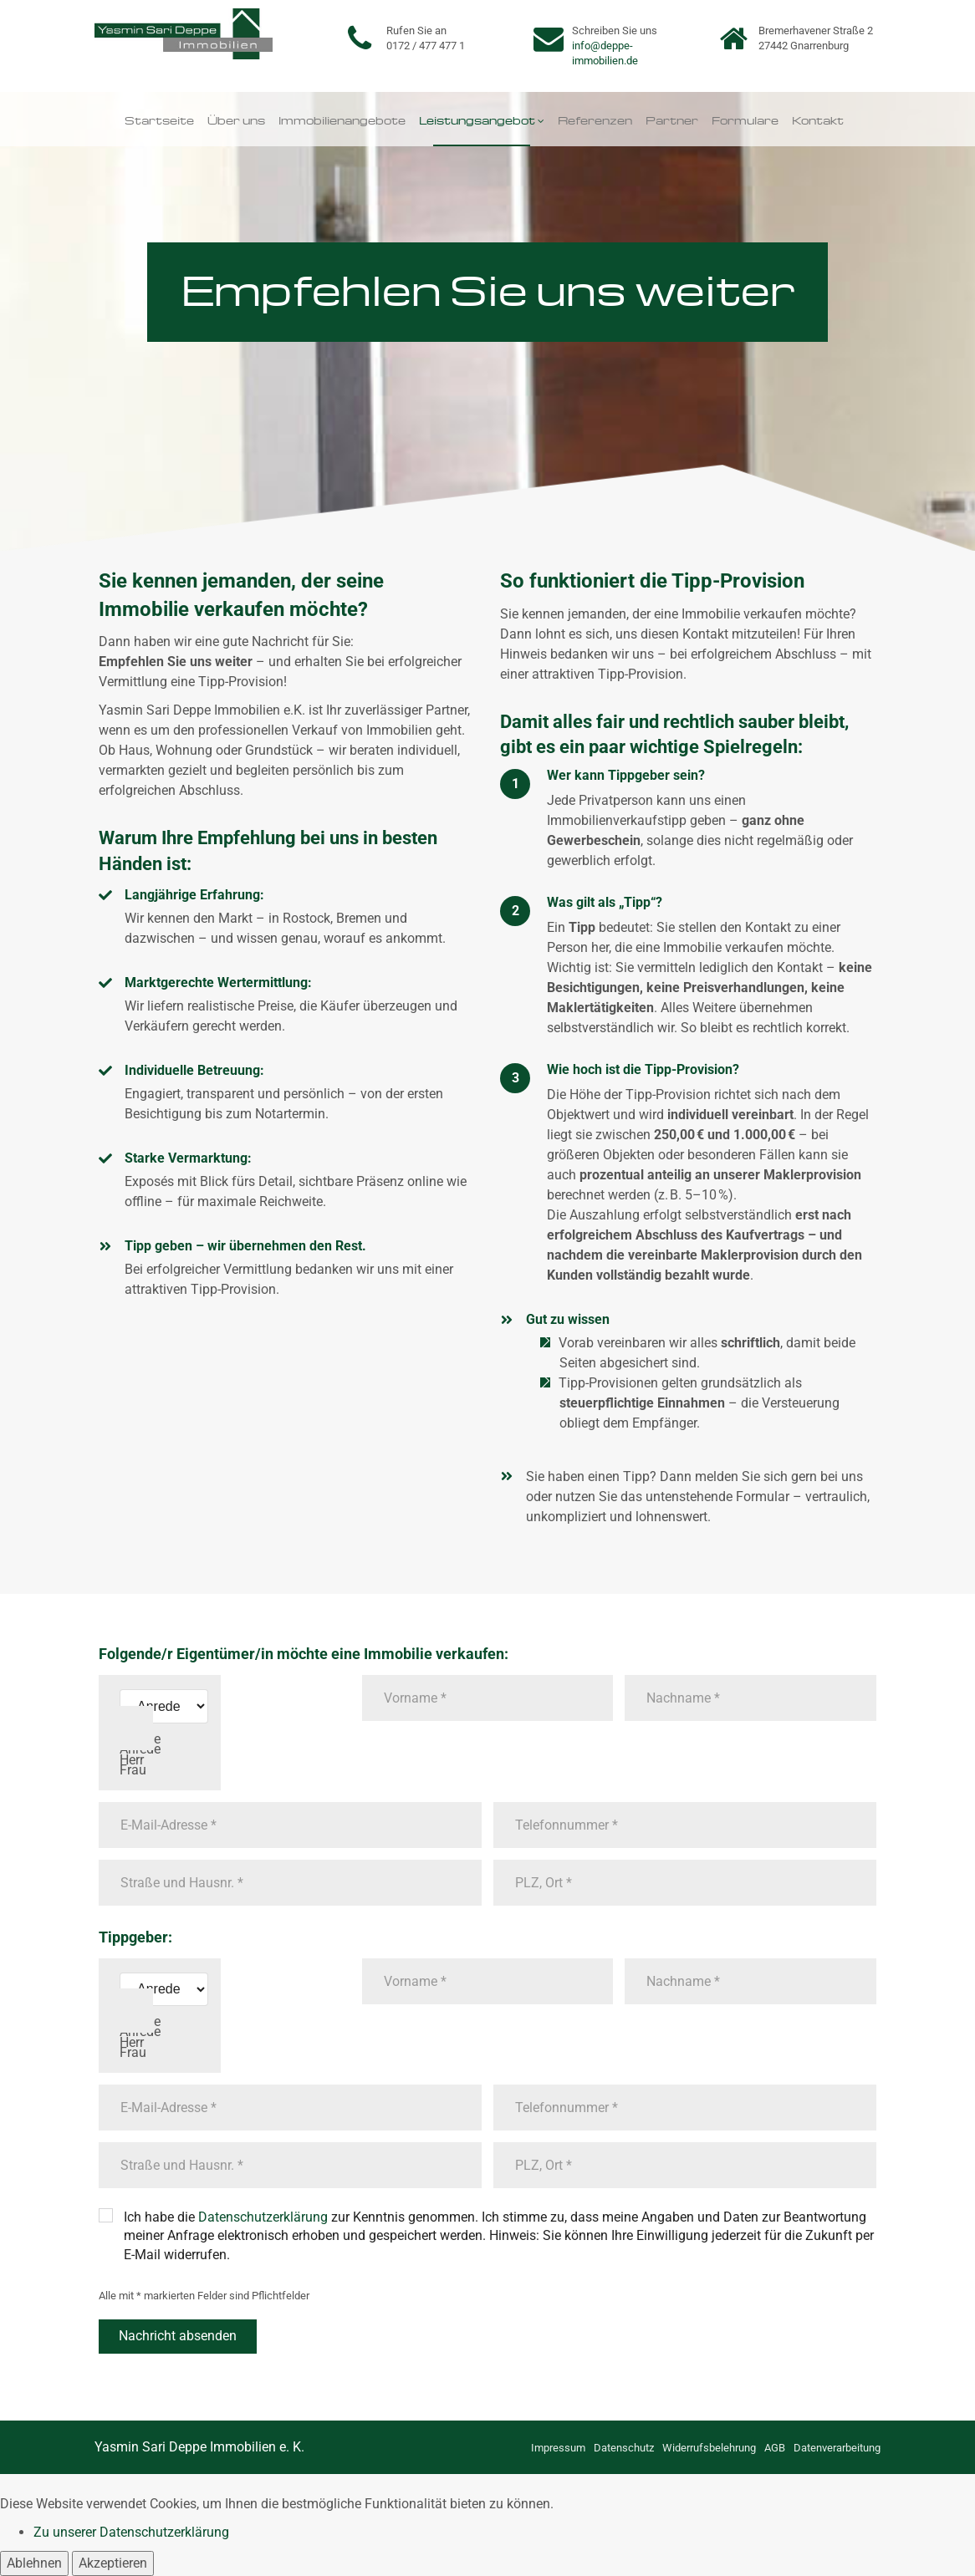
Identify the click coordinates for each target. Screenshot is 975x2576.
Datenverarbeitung (837, 2447)
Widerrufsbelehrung (709, 2447)
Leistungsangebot (477, 118)
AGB (774, 2447)
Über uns (236, 118)
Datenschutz (624, 2447)
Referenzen (595, 118)
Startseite (159, 118)
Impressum (558, 2447)
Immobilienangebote (342, 118)
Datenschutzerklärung (263, 2217)
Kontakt (818, 118)
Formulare (745, 118)
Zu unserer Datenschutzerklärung (131, 2532)
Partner (672, 118)
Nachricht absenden (178, 2336)
